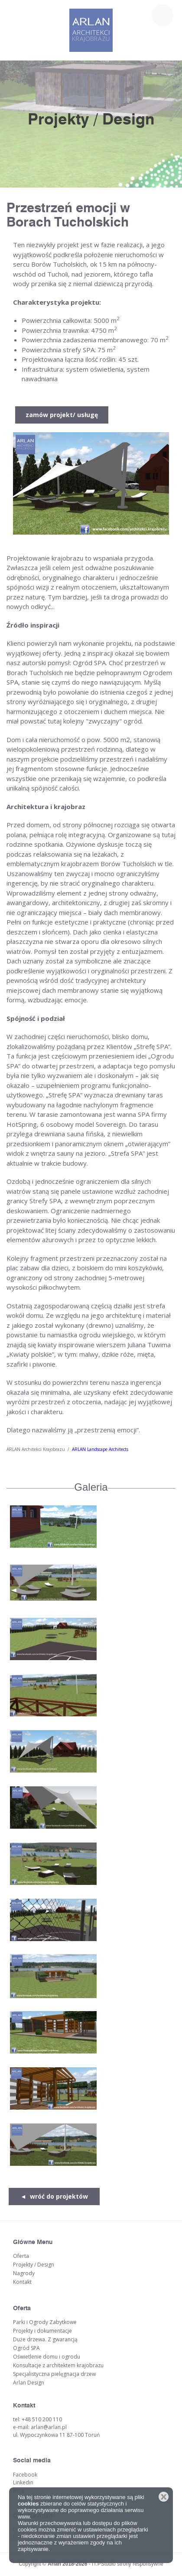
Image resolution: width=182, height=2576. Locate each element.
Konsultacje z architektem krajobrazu (58, 2365)
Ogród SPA (26, 2348)
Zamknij (164, 2497)
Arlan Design (28, 2382)
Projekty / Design (33, 2264)
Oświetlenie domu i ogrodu (46, 2356)
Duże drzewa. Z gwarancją (45, 2339)
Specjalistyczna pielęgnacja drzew (54, 2374)
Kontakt (22, 2282)
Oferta (21, 2256)
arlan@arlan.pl (49, 2427)
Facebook (25, 2474)
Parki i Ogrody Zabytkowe (45, 2322)
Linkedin (23, 2482)
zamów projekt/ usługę (62, 415)
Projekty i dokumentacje (42, 2330)
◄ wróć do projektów (54, 2196)
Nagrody (24, 2273)
